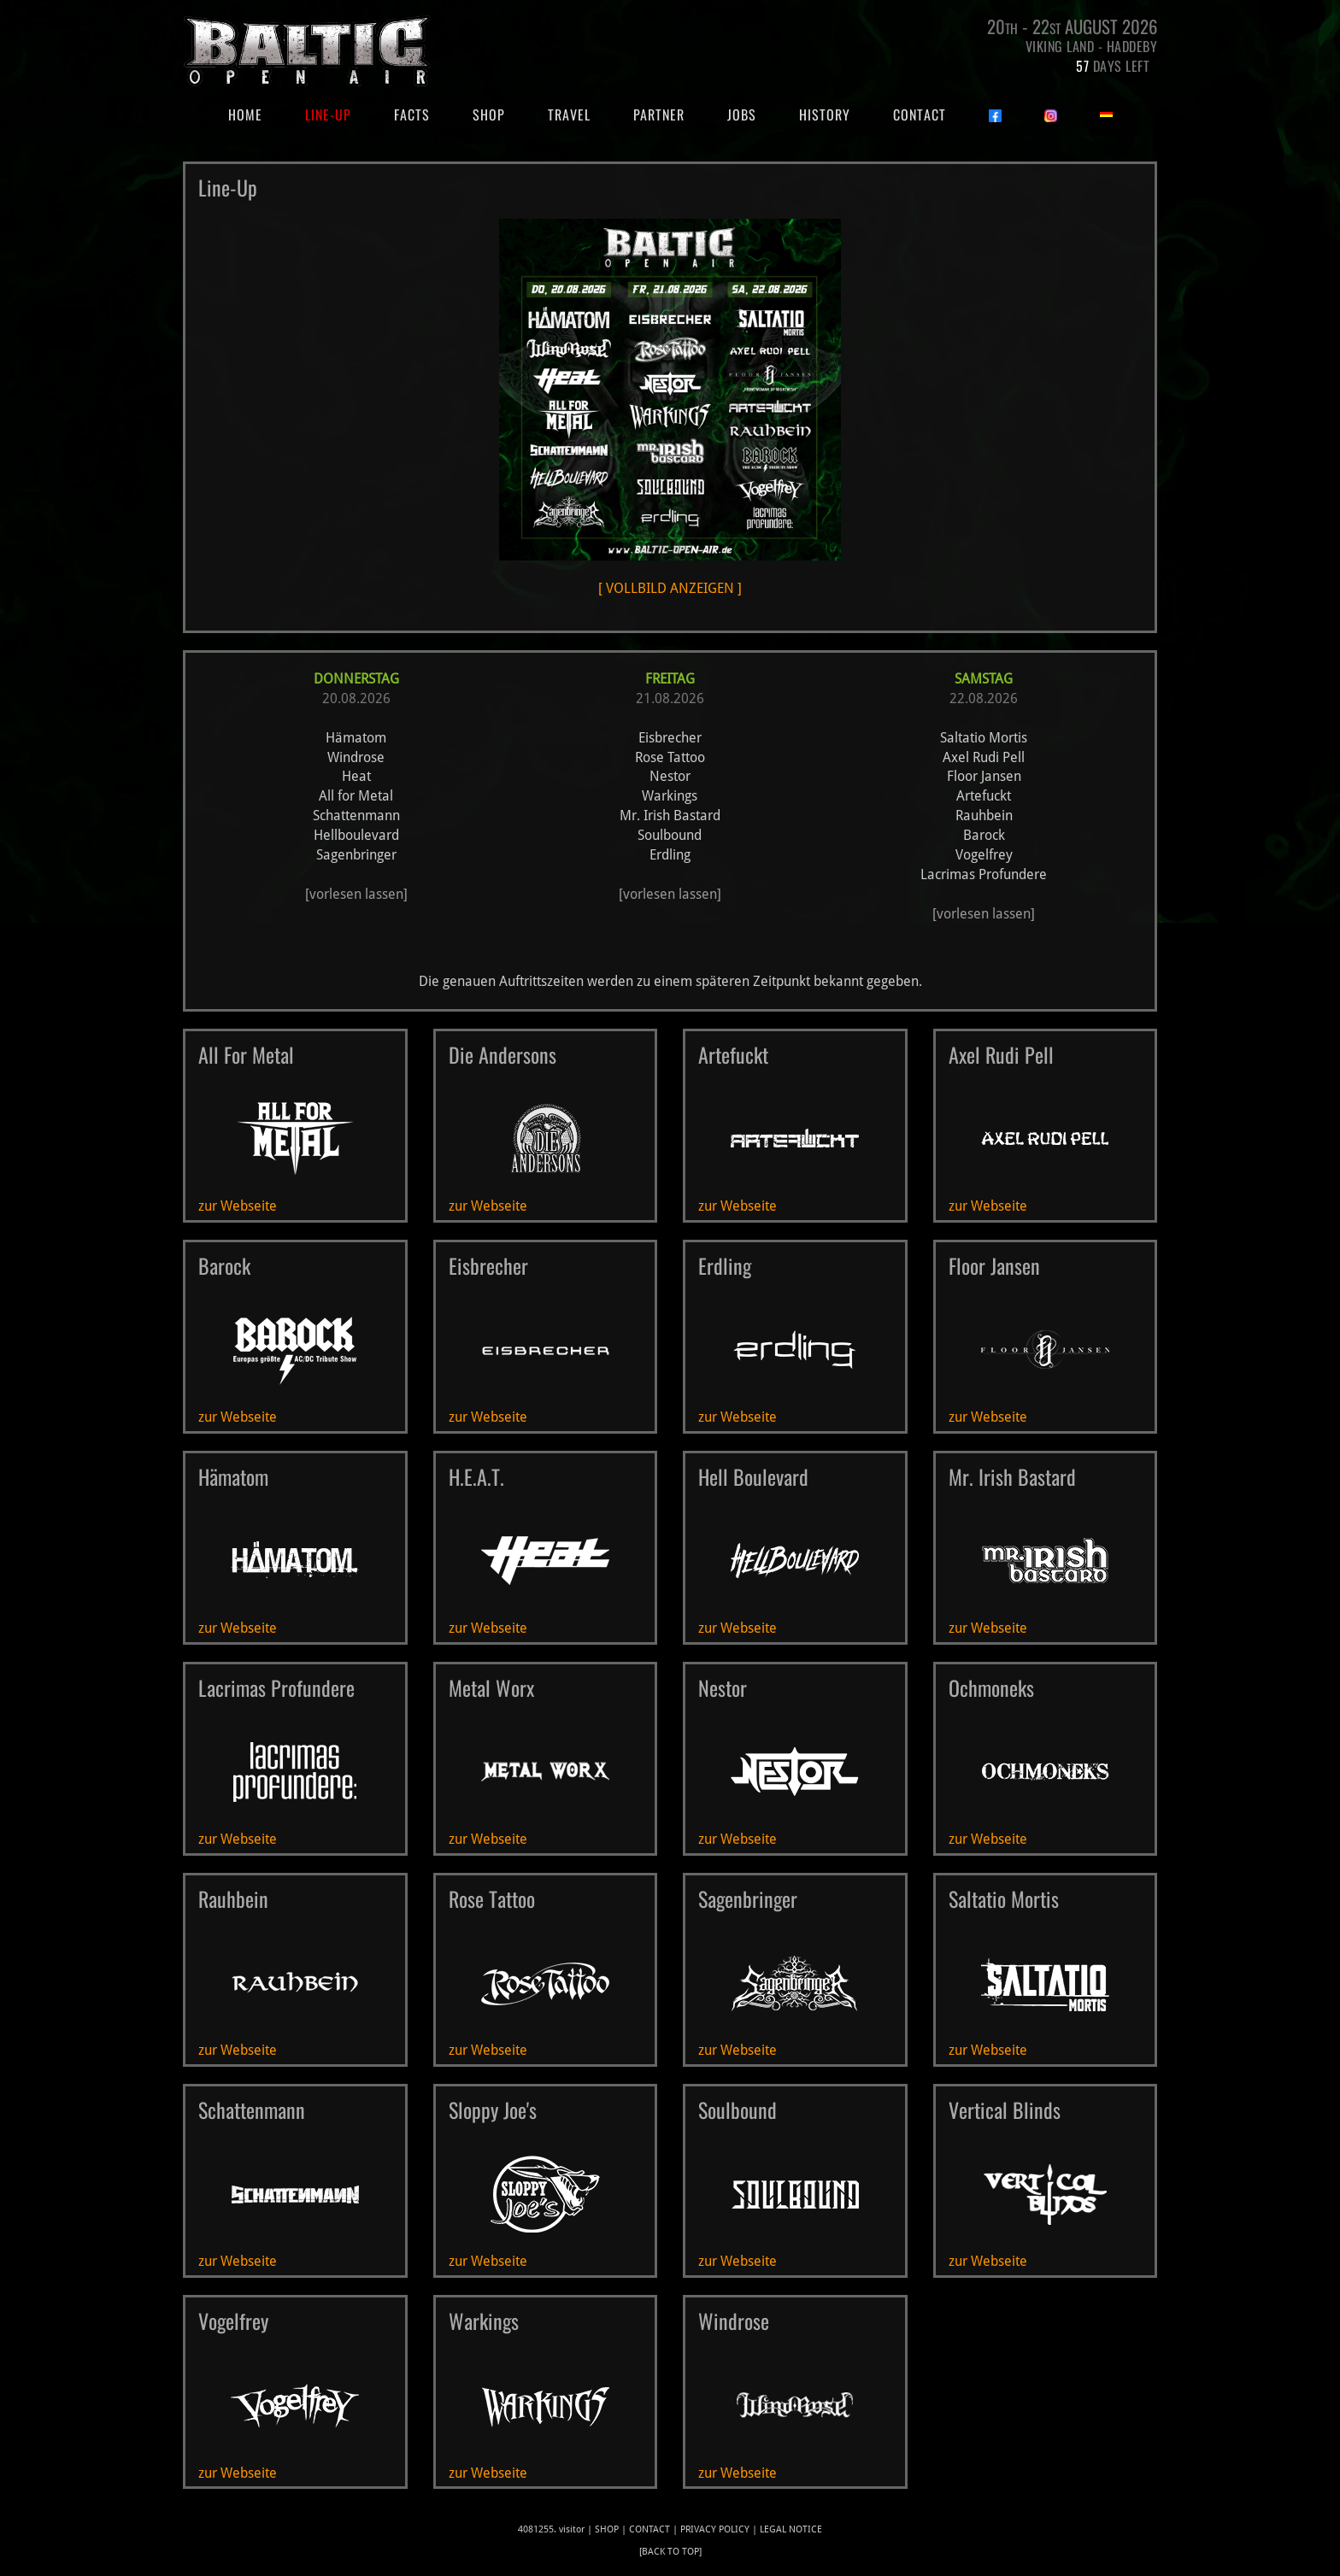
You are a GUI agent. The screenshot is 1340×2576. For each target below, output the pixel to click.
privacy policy (714, 2529)
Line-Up (328, 114)
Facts (412, 114)
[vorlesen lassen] (356, 894)
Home (256, 114)
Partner (659, 114)
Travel (569, 114)
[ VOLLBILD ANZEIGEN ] (670, 408)
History (824, 114)
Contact (919, 114)
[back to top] (670, 2551)
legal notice (791, 2529)
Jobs (741, 114)
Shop (489, 114)
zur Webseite (237, 1206)
